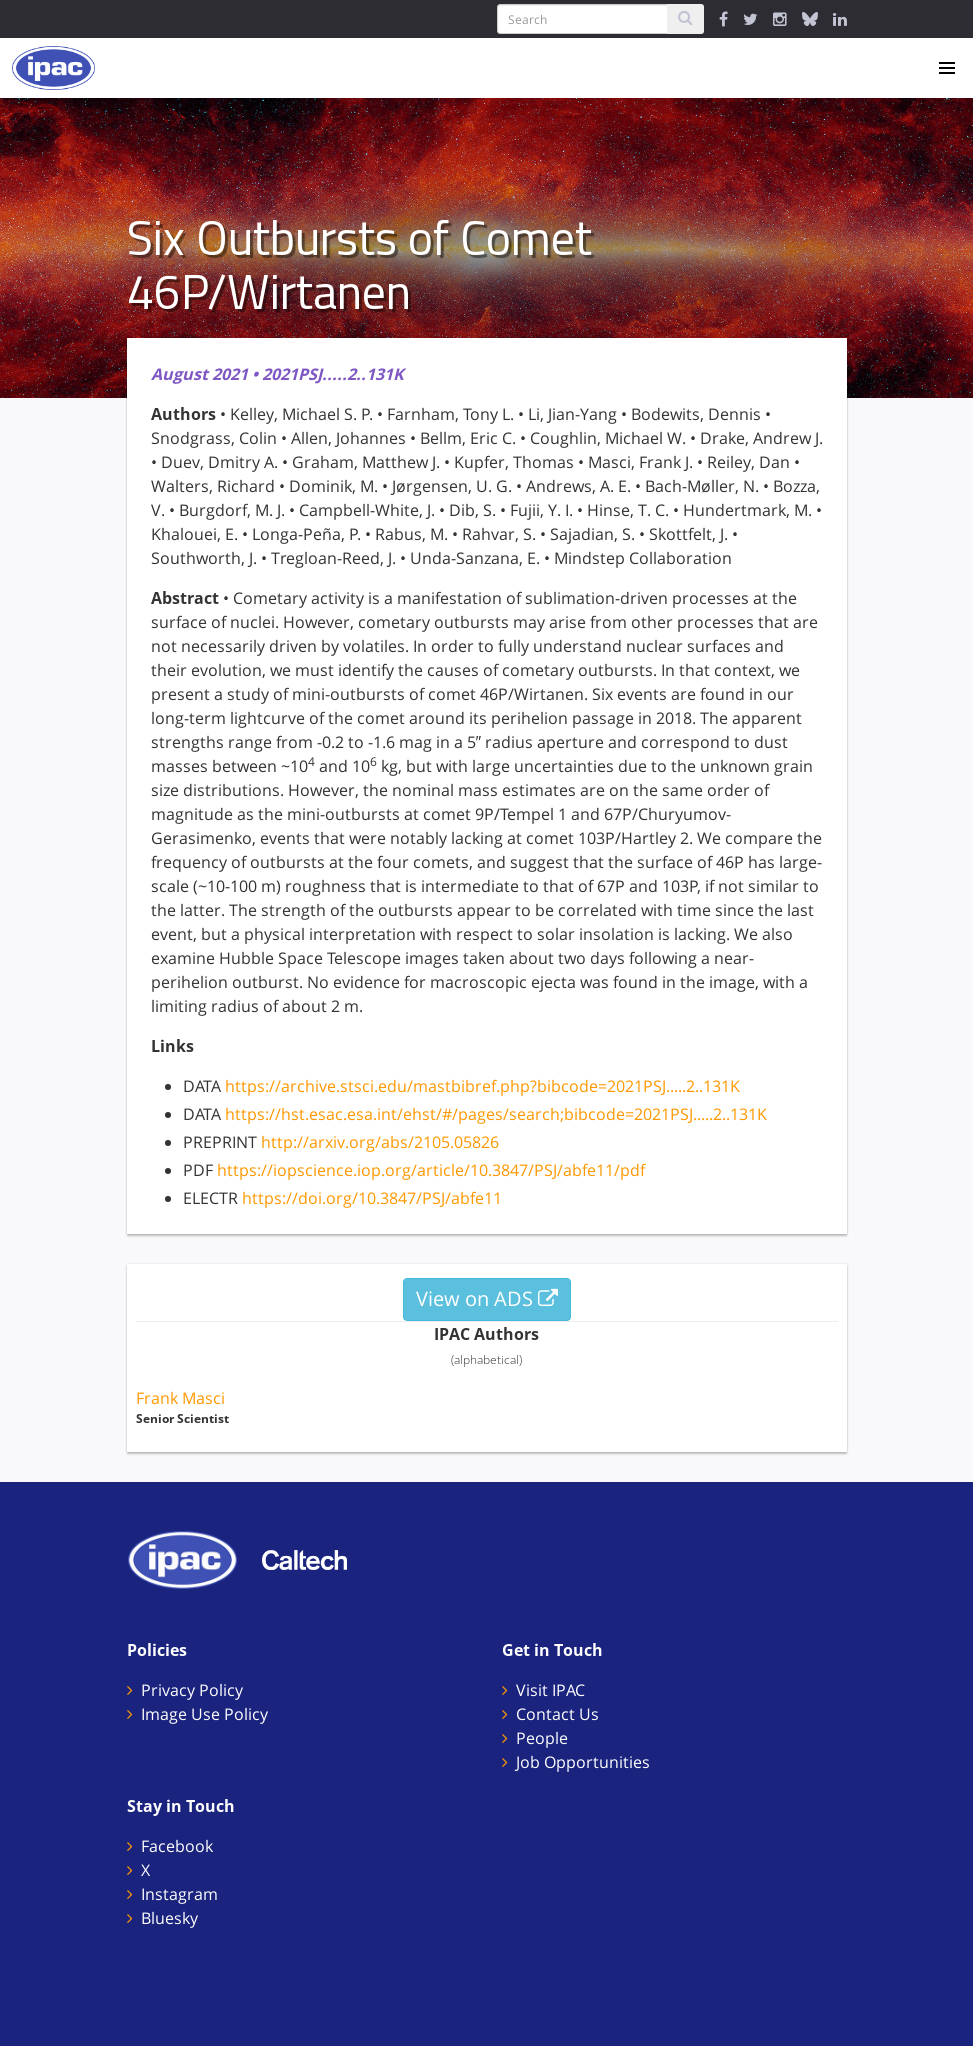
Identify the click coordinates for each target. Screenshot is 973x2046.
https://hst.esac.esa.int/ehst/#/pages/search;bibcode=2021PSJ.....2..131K (496, 1114)
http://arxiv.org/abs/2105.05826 (380, 1142)
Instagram (179, 1894)
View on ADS (487, 1298)
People (542, 1738)
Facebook (177, 1846)
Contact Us (557, 1714)
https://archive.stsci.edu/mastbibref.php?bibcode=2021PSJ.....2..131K (482, 1086)
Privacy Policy (192, 1690)
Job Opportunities (583, 1762)
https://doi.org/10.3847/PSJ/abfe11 (372, 1198)
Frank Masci (180, 1398)
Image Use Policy (204, 1714)
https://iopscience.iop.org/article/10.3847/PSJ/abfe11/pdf (431, 1170)
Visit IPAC (550, 1690)
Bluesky (169, 1918)
